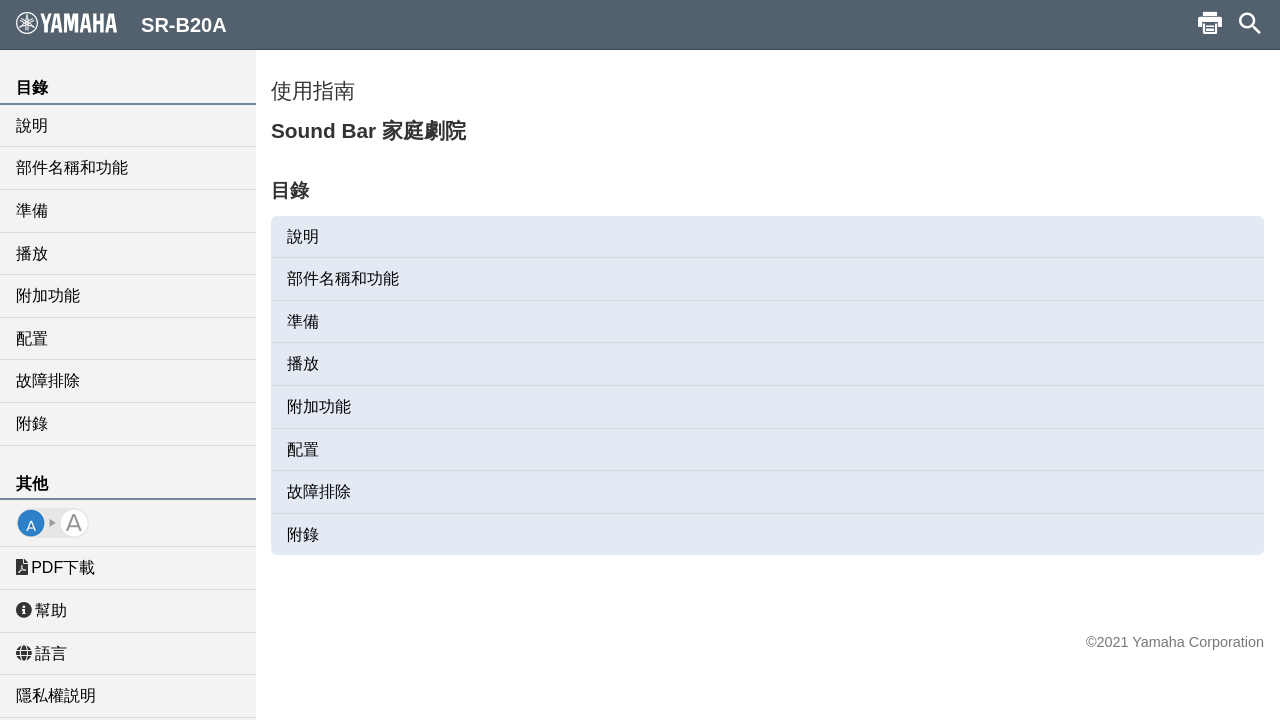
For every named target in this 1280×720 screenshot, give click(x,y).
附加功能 (48, 295)
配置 (32, 338)
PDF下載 (55, 567)
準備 (32, 210)
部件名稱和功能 (72, 167)
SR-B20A (121, 24)
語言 (41, 653)
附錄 (32, 423)
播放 (32, 253)
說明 (32, 125)
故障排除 (48, 380)
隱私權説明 (56, 695)
